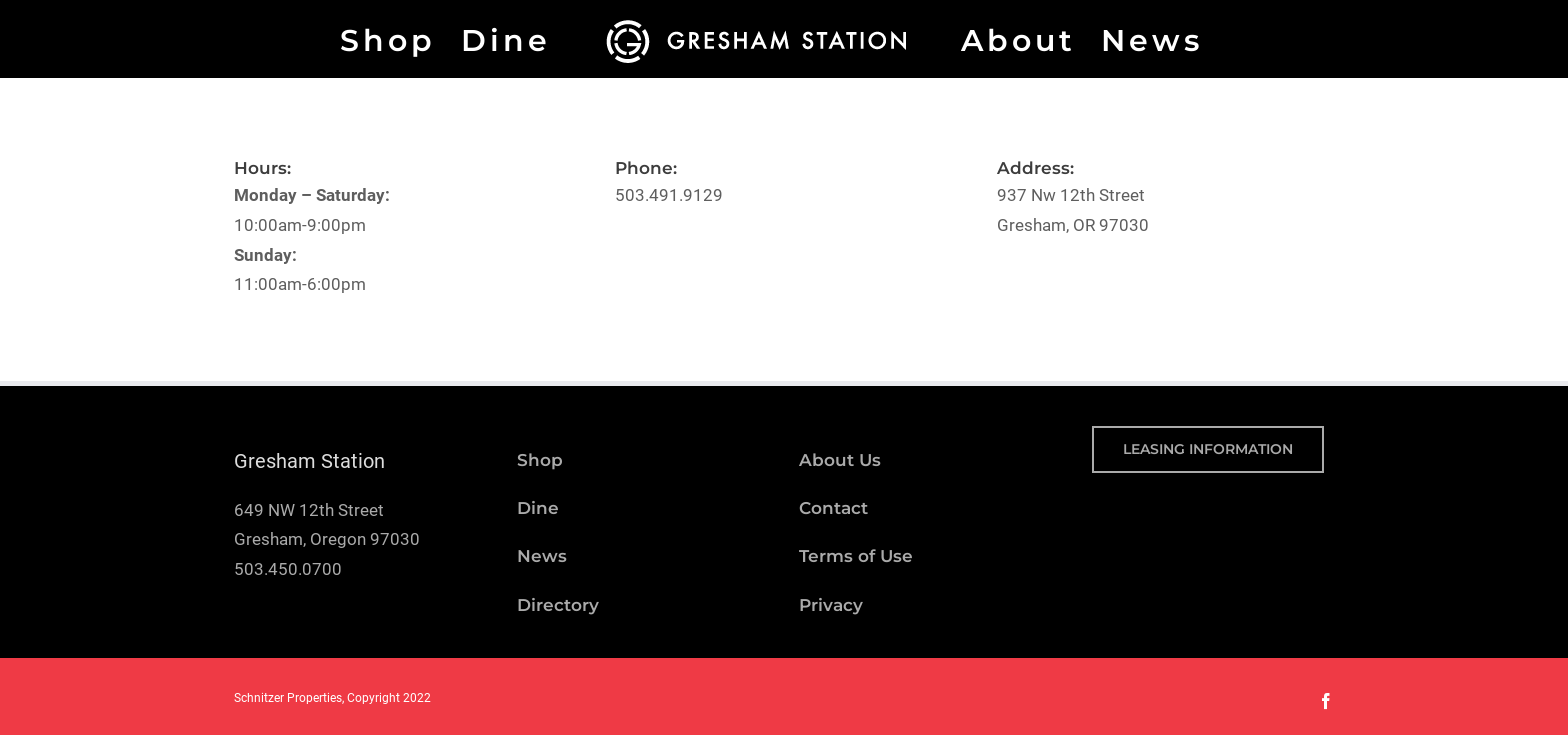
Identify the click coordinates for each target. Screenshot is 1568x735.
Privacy (831, 605)
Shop (540, 460)
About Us (840, 460)
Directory (558, 605)
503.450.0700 (288, 569)
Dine (538, 508)
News (542, 556)
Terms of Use (856, 556)
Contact (833, 508)
